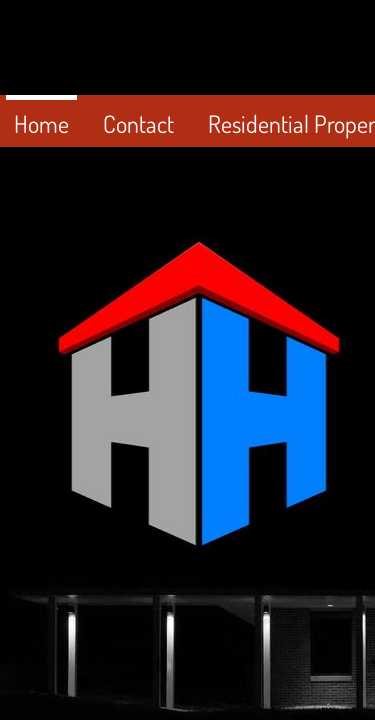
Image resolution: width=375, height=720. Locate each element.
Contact (138, 123)
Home (41, 123)
